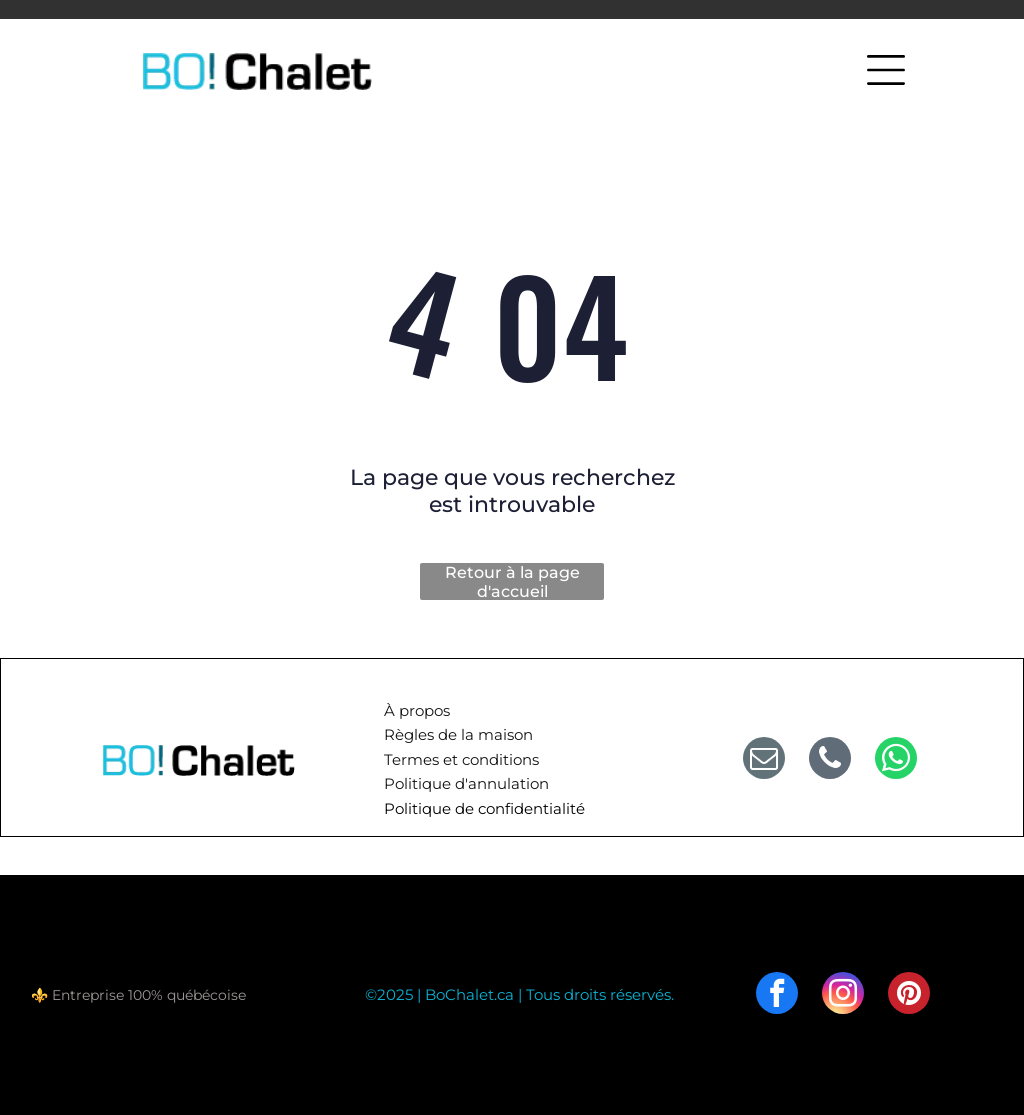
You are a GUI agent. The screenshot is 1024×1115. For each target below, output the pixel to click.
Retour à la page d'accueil (512, 581)
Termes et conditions (461, 759)
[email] (764, 760)
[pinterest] (909, 995)
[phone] (830, 760)
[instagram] (843, 995)
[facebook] (777, 995)
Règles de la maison (458, 734)
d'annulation (502, 783)
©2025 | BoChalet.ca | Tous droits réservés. (519, 994)
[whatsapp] (896, 760)
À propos (417, 710)
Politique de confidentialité (484, 808)
